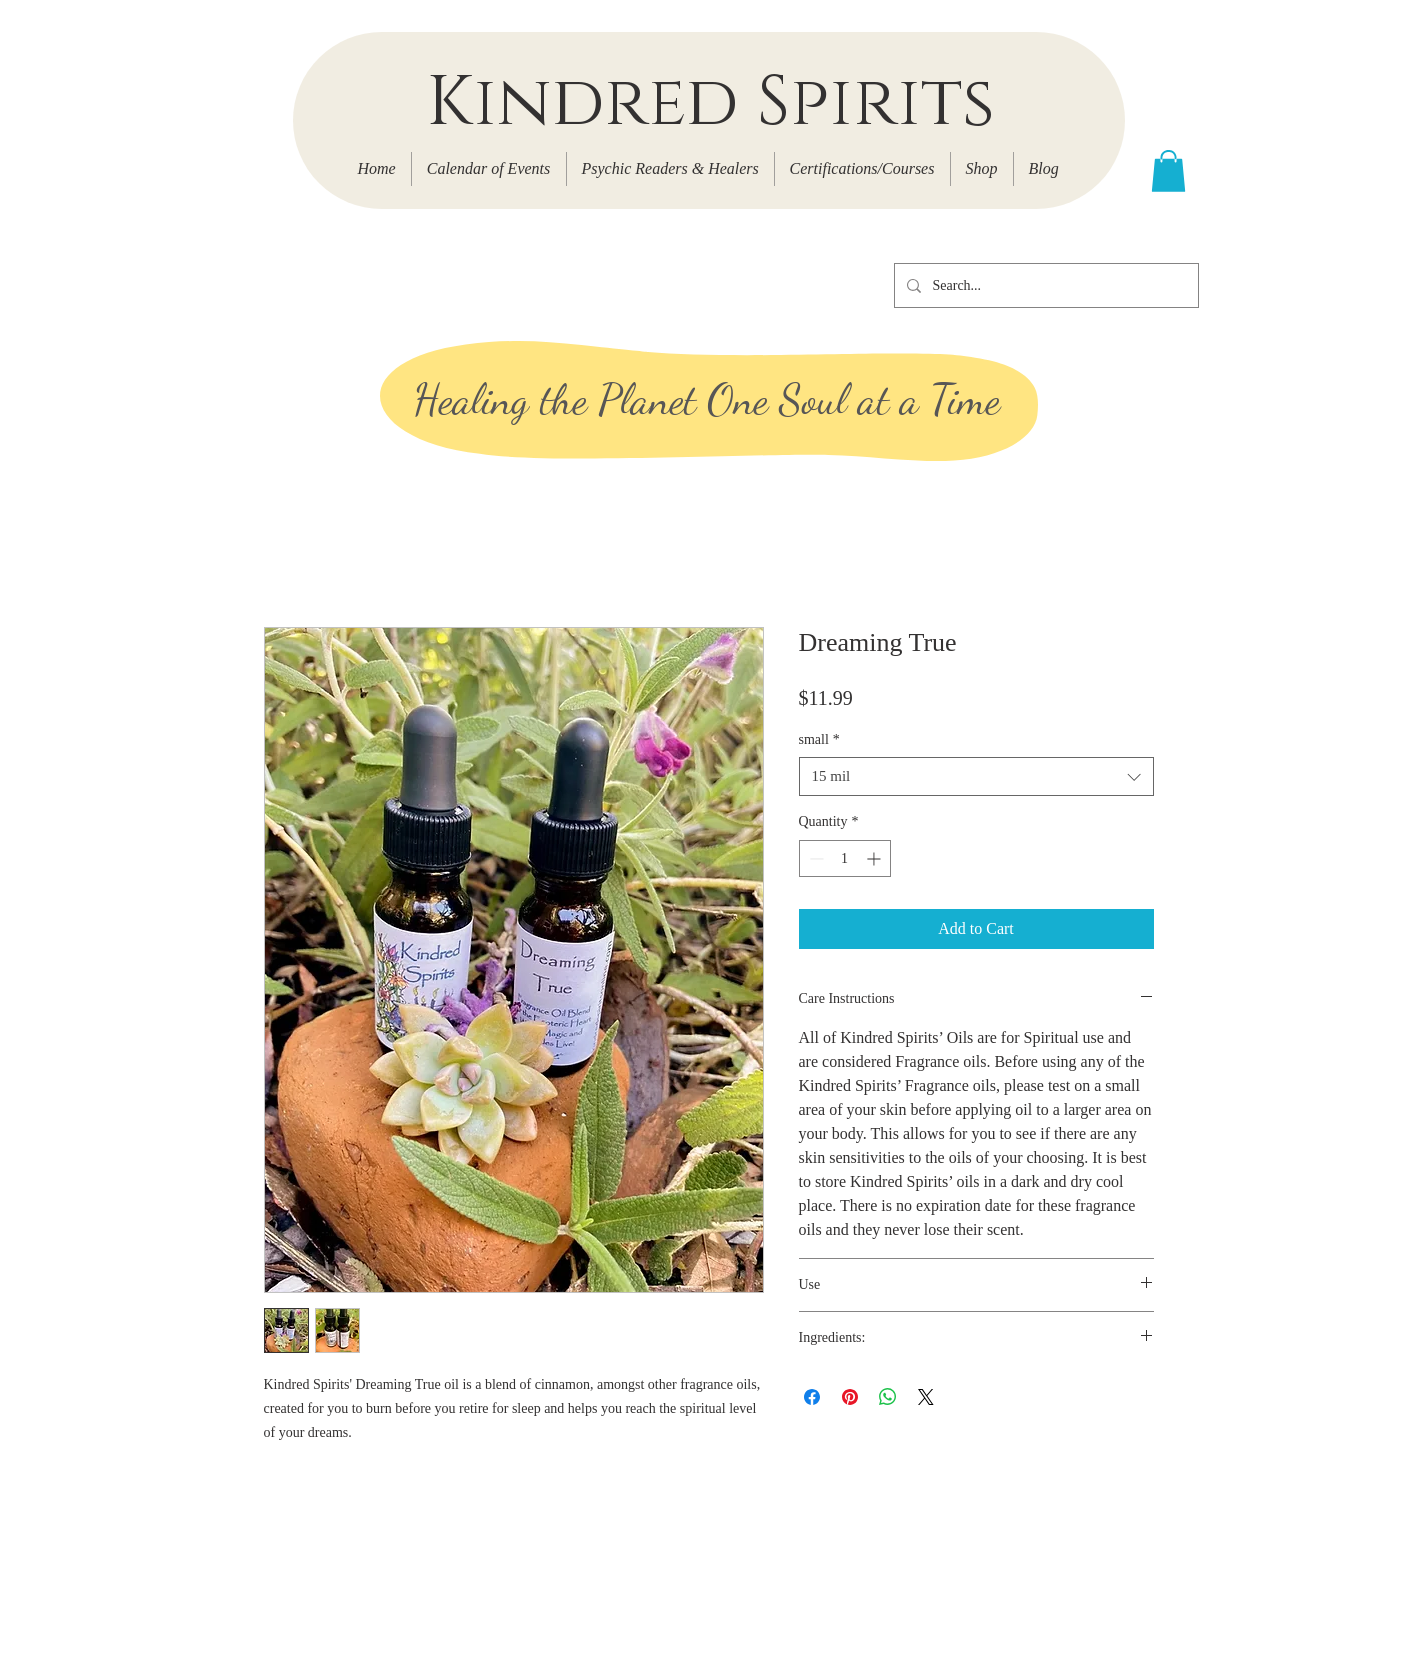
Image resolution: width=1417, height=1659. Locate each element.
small (819, 739)
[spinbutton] (845, 858)
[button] (1168, 171)
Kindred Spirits (710, 103)
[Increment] (875, 858)
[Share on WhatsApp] (888, 1397)
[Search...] (1044, 285)
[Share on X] (926, 1397)
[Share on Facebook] (812, 1397)
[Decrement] (814, 858)
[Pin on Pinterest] (850, 1397)
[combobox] (976, 776)
